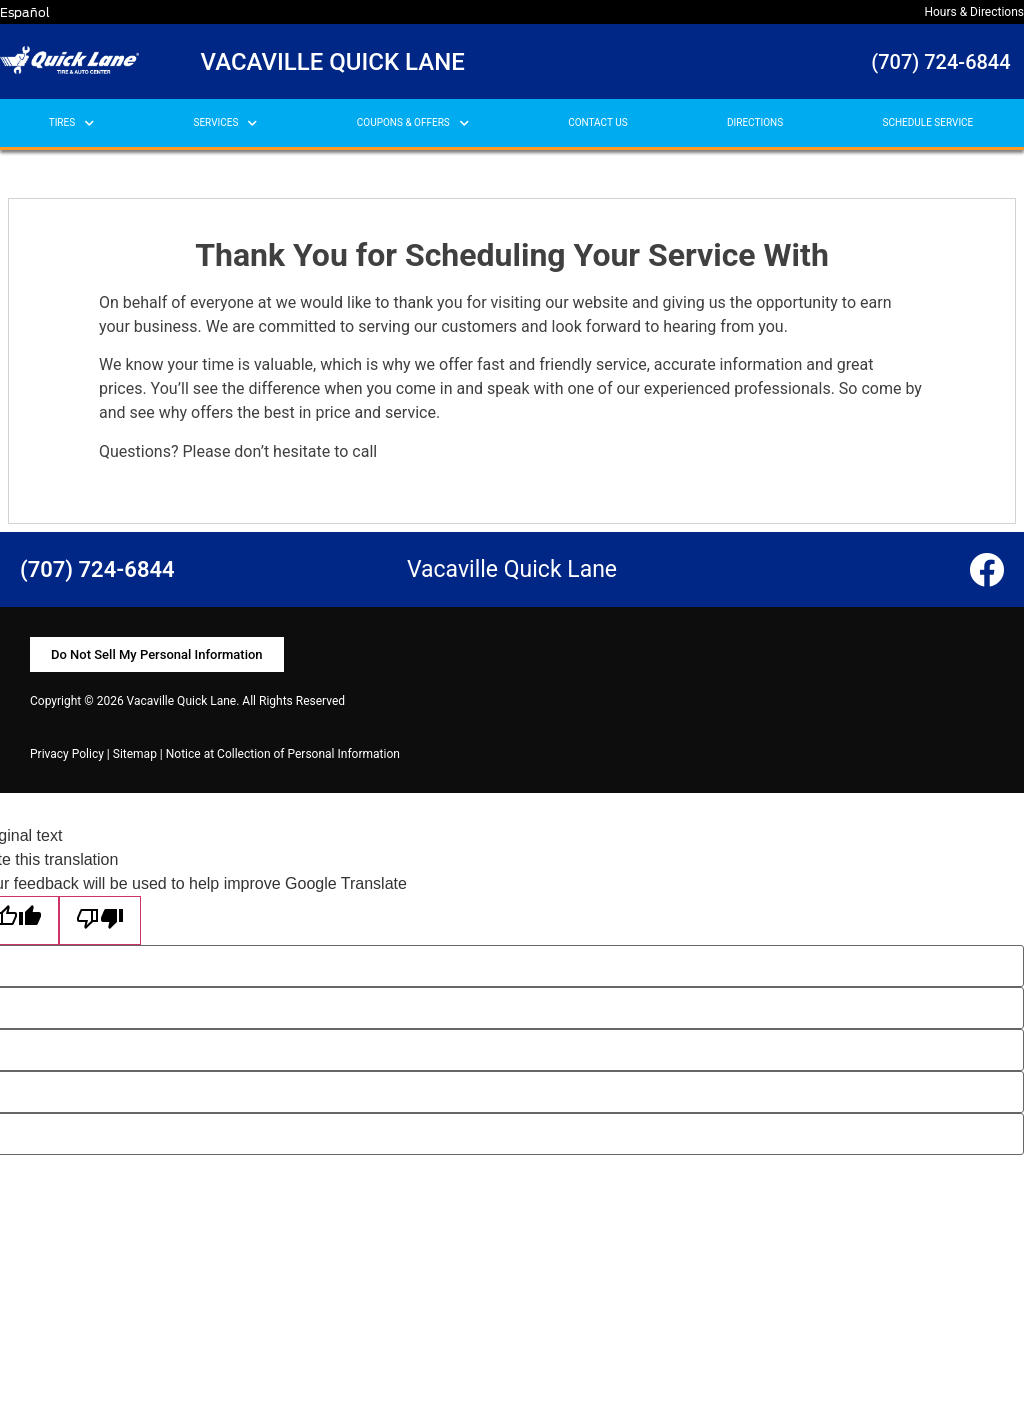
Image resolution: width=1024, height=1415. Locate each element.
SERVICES (226, 123)
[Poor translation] (100, 920)
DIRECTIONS (755, 122)
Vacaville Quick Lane (333, 62)
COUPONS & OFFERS (413, 123)
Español (25, 12)
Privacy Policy (67, 754)
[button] (157, 654)
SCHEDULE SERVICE (927, 122)
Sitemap (135, 754)
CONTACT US (597, 122)
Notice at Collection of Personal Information (283, 754)
